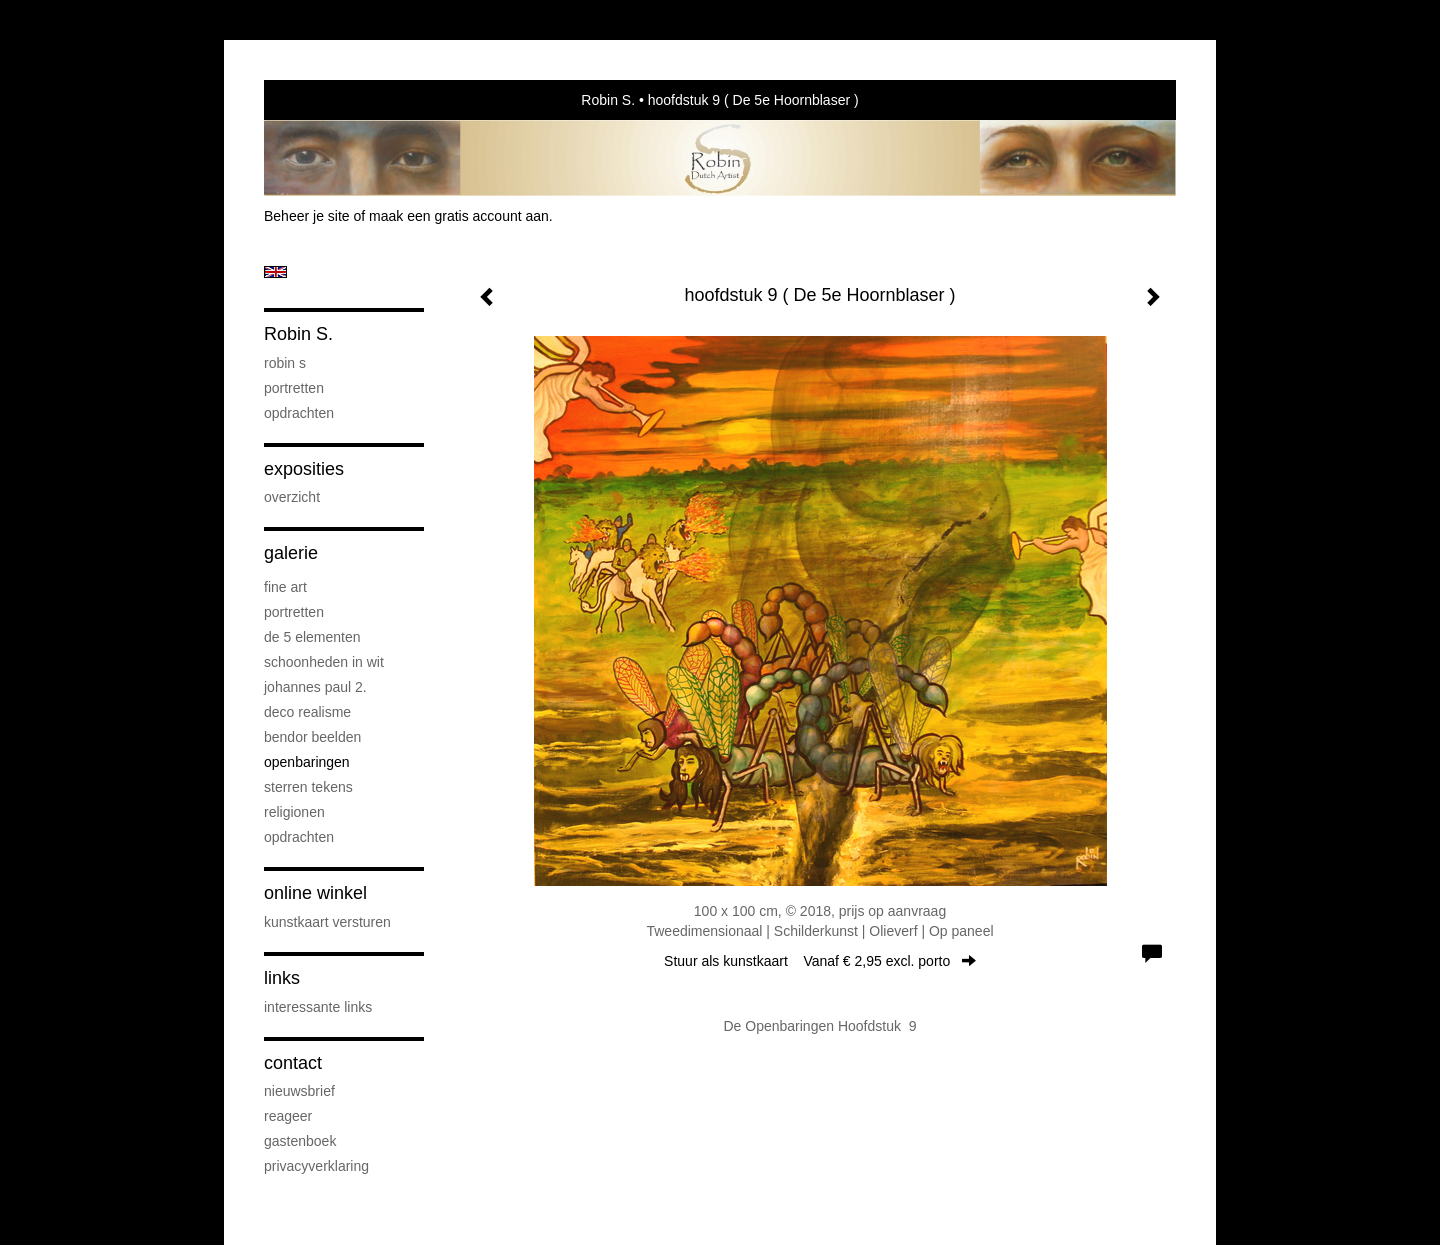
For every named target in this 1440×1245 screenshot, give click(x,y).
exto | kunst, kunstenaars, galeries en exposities (320, 100)
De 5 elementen (312, 637)
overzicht (292, 497)
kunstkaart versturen (327, 922)
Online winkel (315, 893)
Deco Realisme (307, 712)
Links (282, 978)
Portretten (294, 388)
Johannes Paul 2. (315, 687)
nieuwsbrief (299, 1091)
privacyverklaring (316, 1166)
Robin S (285, 363)
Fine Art (285, 587)
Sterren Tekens (308, 787)
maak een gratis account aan (459, 216)
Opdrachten (299, 413)
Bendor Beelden (312, 737)
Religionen (294, 812)
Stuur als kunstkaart (820, 961)
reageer (288, 1116)
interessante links (318, 1007)
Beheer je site (307, 216)
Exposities (304, 469)
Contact (293, 1063)
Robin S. (608, 100)
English (275, 272)
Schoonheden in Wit (324, 662)
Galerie (291, 553)
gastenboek (300, 1141)
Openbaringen (307, 762)
